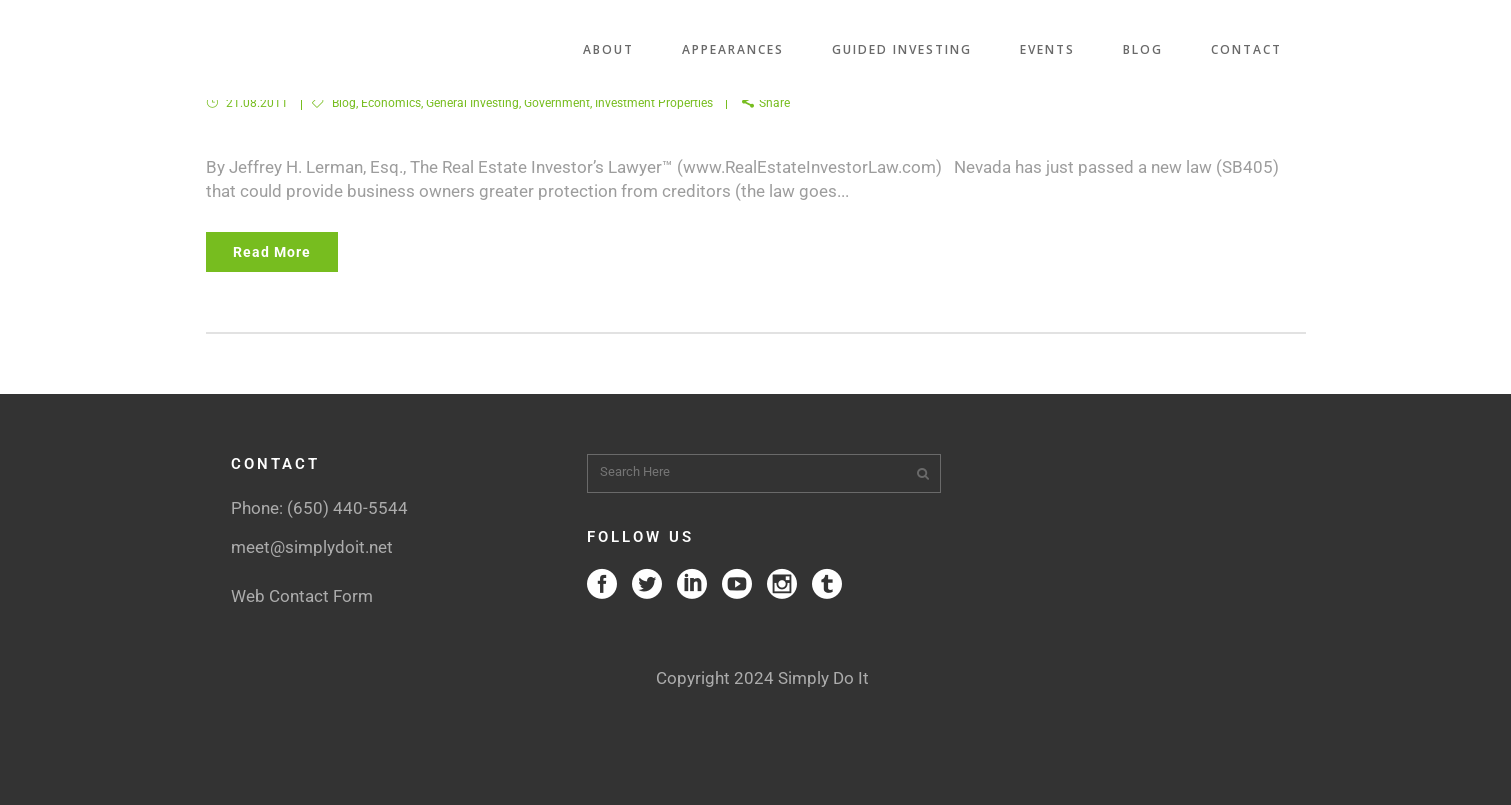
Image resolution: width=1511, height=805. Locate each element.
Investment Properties (654, 103)
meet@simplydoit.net (312, 547)
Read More (272, 252)
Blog (344, 103)
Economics (391, 103)
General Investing (472, 103)
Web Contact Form (302, 596)
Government (557, 103)
